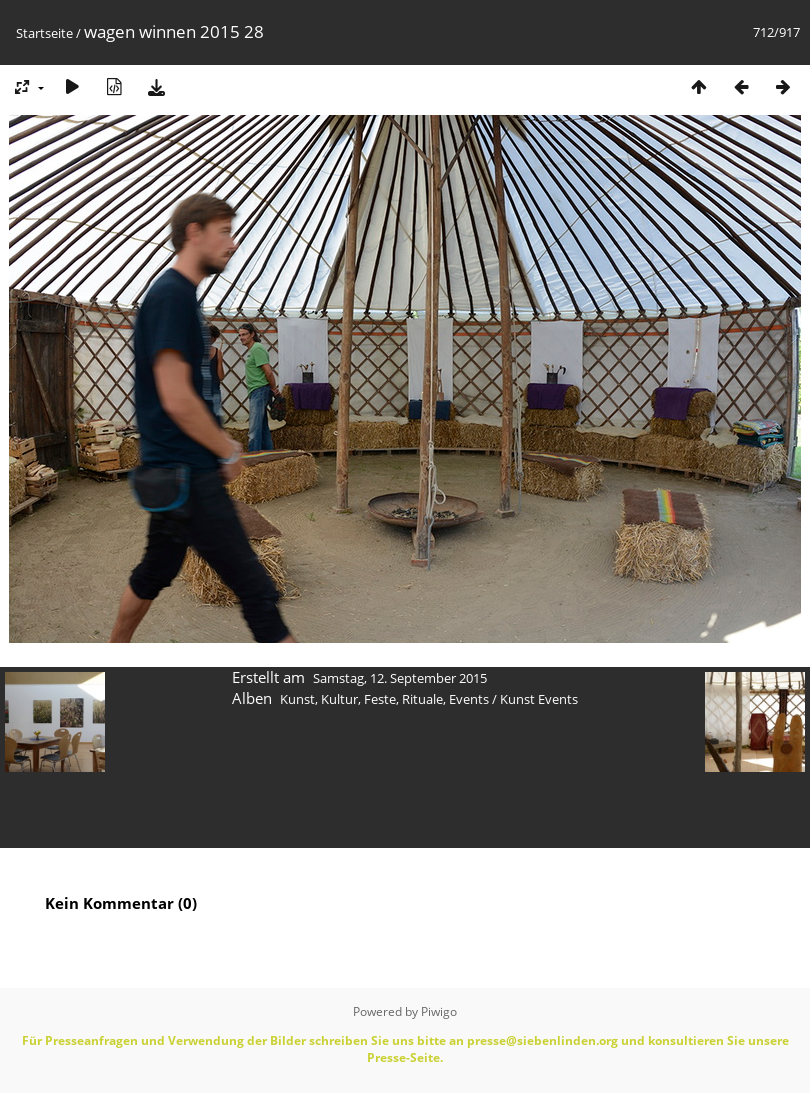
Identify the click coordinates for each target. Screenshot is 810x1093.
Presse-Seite (403, 1057)
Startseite (44, 33)
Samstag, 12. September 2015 (400, 678)
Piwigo (439, 1011)
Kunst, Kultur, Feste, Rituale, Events (384, 699)
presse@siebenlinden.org (542, 1040)
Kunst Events (539, 699)
